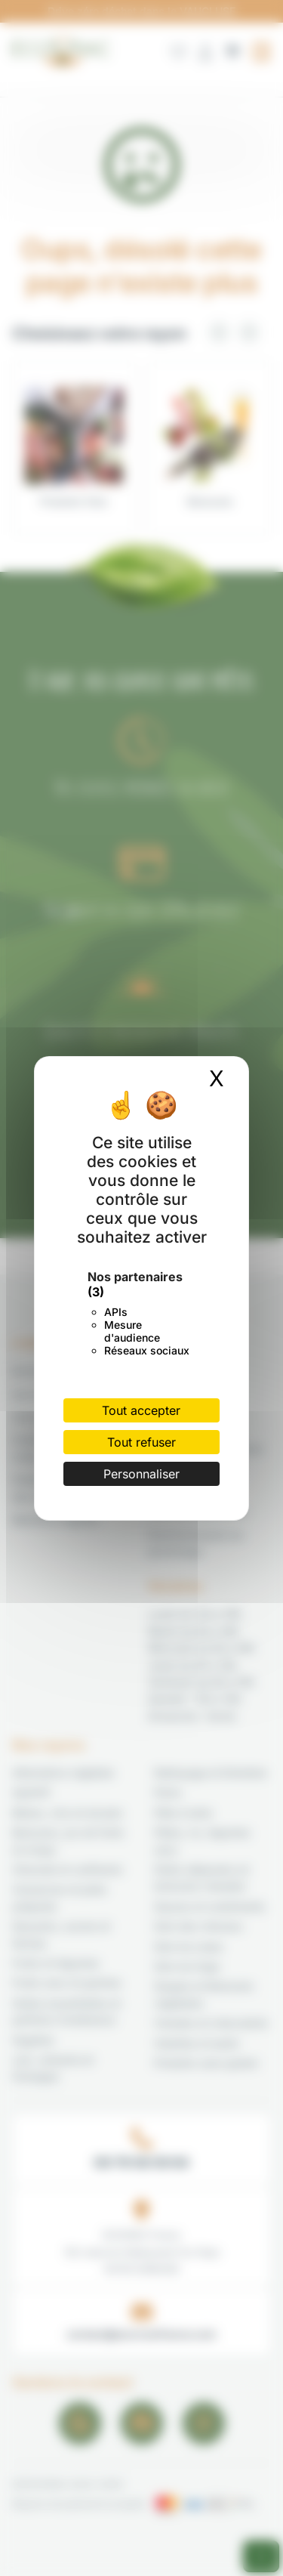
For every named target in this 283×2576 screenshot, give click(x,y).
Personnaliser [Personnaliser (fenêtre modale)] (141, 1473)
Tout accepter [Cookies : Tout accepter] (141, 1410)
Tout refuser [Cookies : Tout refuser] (141, 1442)
